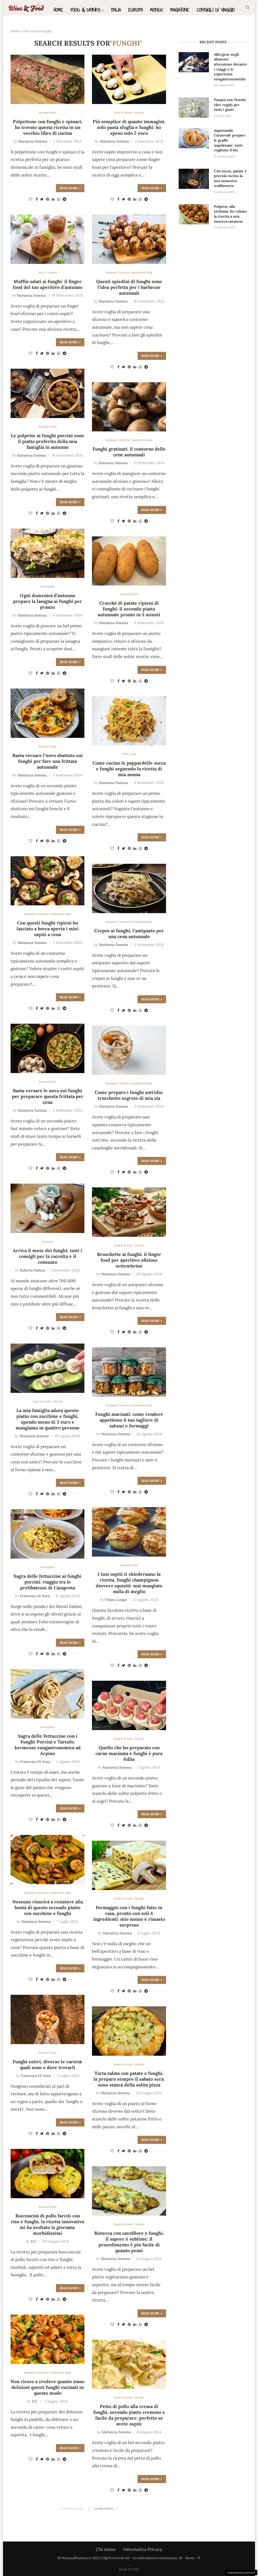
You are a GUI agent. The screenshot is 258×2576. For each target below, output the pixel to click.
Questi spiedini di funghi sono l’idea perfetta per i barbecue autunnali (129, 287)
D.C (34, 2241)
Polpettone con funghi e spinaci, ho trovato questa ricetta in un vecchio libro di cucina (47, 127)
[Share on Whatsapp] (58, 199)
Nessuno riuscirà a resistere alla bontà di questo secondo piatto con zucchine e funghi (47, 1907)
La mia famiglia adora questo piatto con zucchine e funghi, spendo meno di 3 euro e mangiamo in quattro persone (48, 1419)
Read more (70, 188)
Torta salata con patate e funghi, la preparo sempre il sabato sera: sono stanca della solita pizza (129, 2079)
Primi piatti (47, 587)
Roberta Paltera (32, 1270)
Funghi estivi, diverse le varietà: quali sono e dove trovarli (48, 2064)
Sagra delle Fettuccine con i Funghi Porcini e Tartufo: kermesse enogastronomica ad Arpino (48, 1744)
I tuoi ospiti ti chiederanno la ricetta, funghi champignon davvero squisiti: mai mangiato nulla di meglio (129, 1582)
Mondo (168, 10)
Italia (127, 10)
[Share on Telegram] (64, 199)
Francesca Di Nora (35, 1596)
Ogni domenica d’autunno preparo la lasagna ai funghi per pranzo (47, 601)
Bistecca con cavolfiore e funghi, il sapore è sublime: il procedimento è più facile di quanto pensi (129, 2241)
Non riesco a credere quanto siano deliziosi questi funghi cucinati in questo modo (47, 2387)
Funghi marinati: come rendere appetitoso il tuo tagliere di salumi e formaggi (129, 1420)
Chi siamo (106, 2549)
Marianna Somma (32, 141)
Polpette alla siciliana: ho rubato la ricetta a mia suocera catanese (230, 214)
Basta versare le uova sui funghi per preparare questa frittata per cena (47, 1096)
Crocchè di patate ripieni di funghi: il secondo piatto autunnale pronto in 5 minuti (129, 608)
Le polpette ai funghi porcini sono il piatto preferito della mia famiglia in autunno (47, 441)
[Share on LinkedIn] (53, 199)
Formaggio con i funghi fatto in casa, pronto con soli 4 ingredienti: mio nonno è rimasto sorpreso (129, 1916)
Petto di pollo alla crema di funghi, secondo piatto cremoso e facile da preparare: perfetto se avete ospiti (129, 2415)
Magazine (191, 10)
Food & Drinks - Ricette (129, 113)
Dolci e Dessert (47, 273)
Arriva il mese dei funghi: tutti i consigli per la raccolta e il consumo (47, 1256)
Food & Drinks (97, 10)
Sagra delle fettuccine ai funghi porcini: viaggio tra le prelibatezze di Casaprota (47, 1582)
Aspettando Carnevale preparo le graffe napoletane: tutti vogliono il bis (229, 140)
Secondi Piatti (47, 113)
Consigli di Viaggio (227, 10)
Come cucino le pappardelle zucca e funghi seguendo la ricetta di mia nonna (129, 768)
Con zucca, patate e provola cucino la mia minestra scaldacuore (230, 178)
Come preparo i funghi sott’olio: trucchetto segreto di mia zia (129, 1095)
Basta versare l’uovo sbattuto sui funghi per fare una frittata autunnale (47, 761)
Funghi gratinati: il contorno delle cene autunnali (129, 452)
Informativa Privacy (142, 2549)
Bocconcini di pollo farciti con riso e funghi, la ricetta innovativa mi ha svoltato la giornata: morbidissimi (47, 2224)
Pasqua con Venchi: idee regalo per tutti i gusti (230, 104)
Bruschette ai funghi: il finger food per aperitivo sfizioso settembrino (129, 1260)
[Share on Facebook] (37, 199)
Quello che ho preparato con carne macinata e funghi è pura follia (129, 1753)
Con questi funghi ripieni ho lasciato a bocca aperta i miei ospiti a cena (48, 928)
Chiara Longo (116, 1599)
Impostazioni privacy (241, 2572)
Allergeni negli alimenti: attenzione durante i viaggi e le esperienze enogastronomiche (230, 66)
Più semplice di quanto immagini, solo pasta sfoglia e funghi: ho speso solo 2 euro (129, 127)
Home (70, 10)
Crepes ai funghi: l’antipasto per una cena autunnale (129, 933)
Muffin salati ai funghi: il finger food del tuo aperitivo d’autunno (47, 284)
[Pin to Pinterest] (47, 199)
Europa (147, 10)
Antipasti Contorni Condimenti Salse (129, 273)
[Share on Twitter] (42, 199)
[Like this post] (30, 199)
